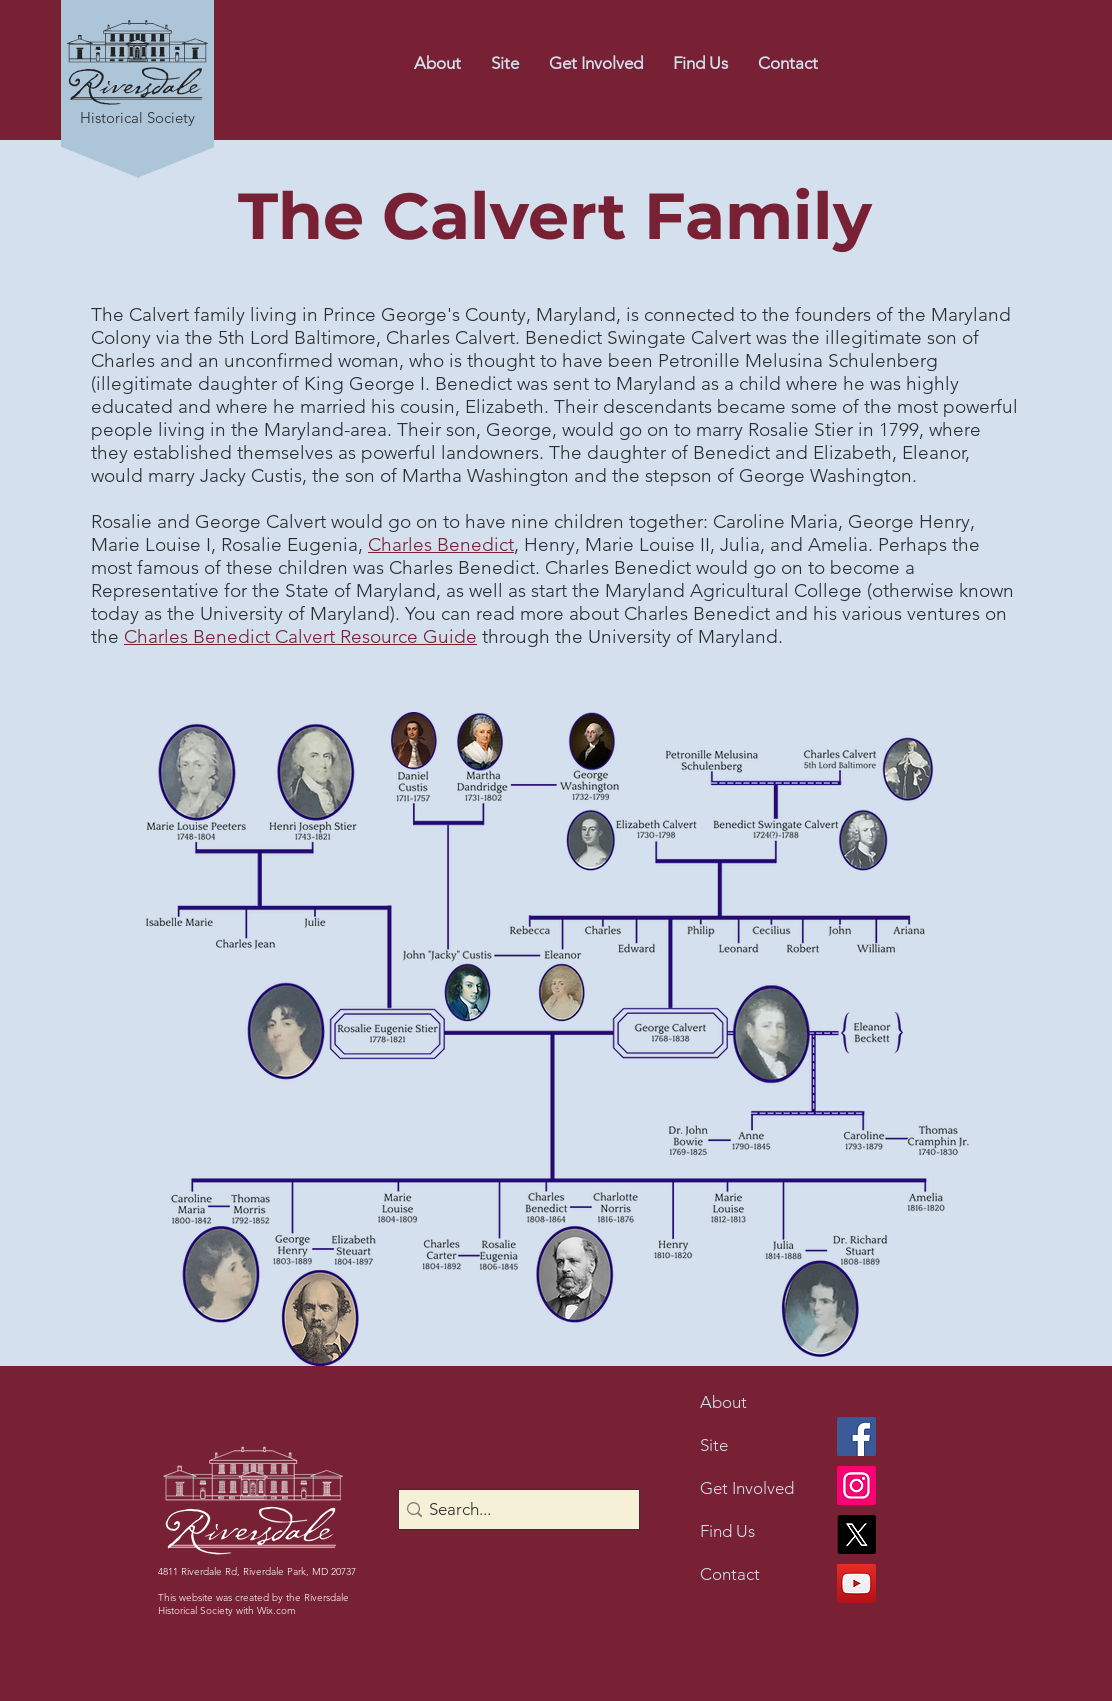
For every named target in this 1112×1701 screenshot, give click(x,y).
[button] (788, 63)
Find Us (727, 1531)
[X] (856, 1534)
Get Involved (747, 1488)
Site (714, 1445)
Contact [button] (730, 1574)
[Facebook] (856, 1436)
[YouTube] (856, 1583)
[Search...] (513, 1510)
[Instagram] (856, 1485)
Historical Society (137, 117)
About (723, 1402)
